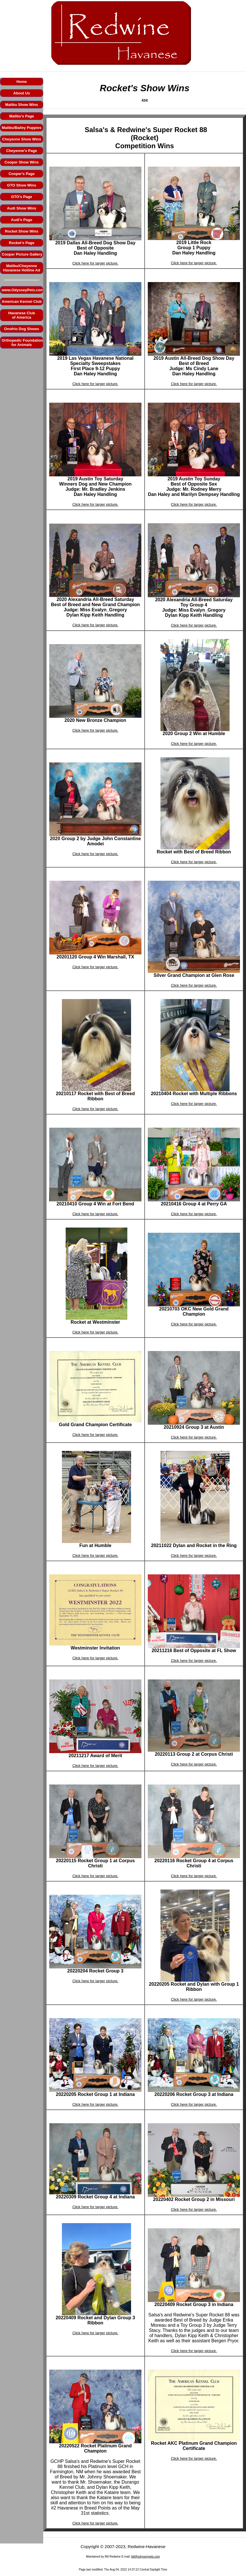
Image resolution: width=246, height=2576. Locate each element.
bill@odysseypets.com (145, 2556)
